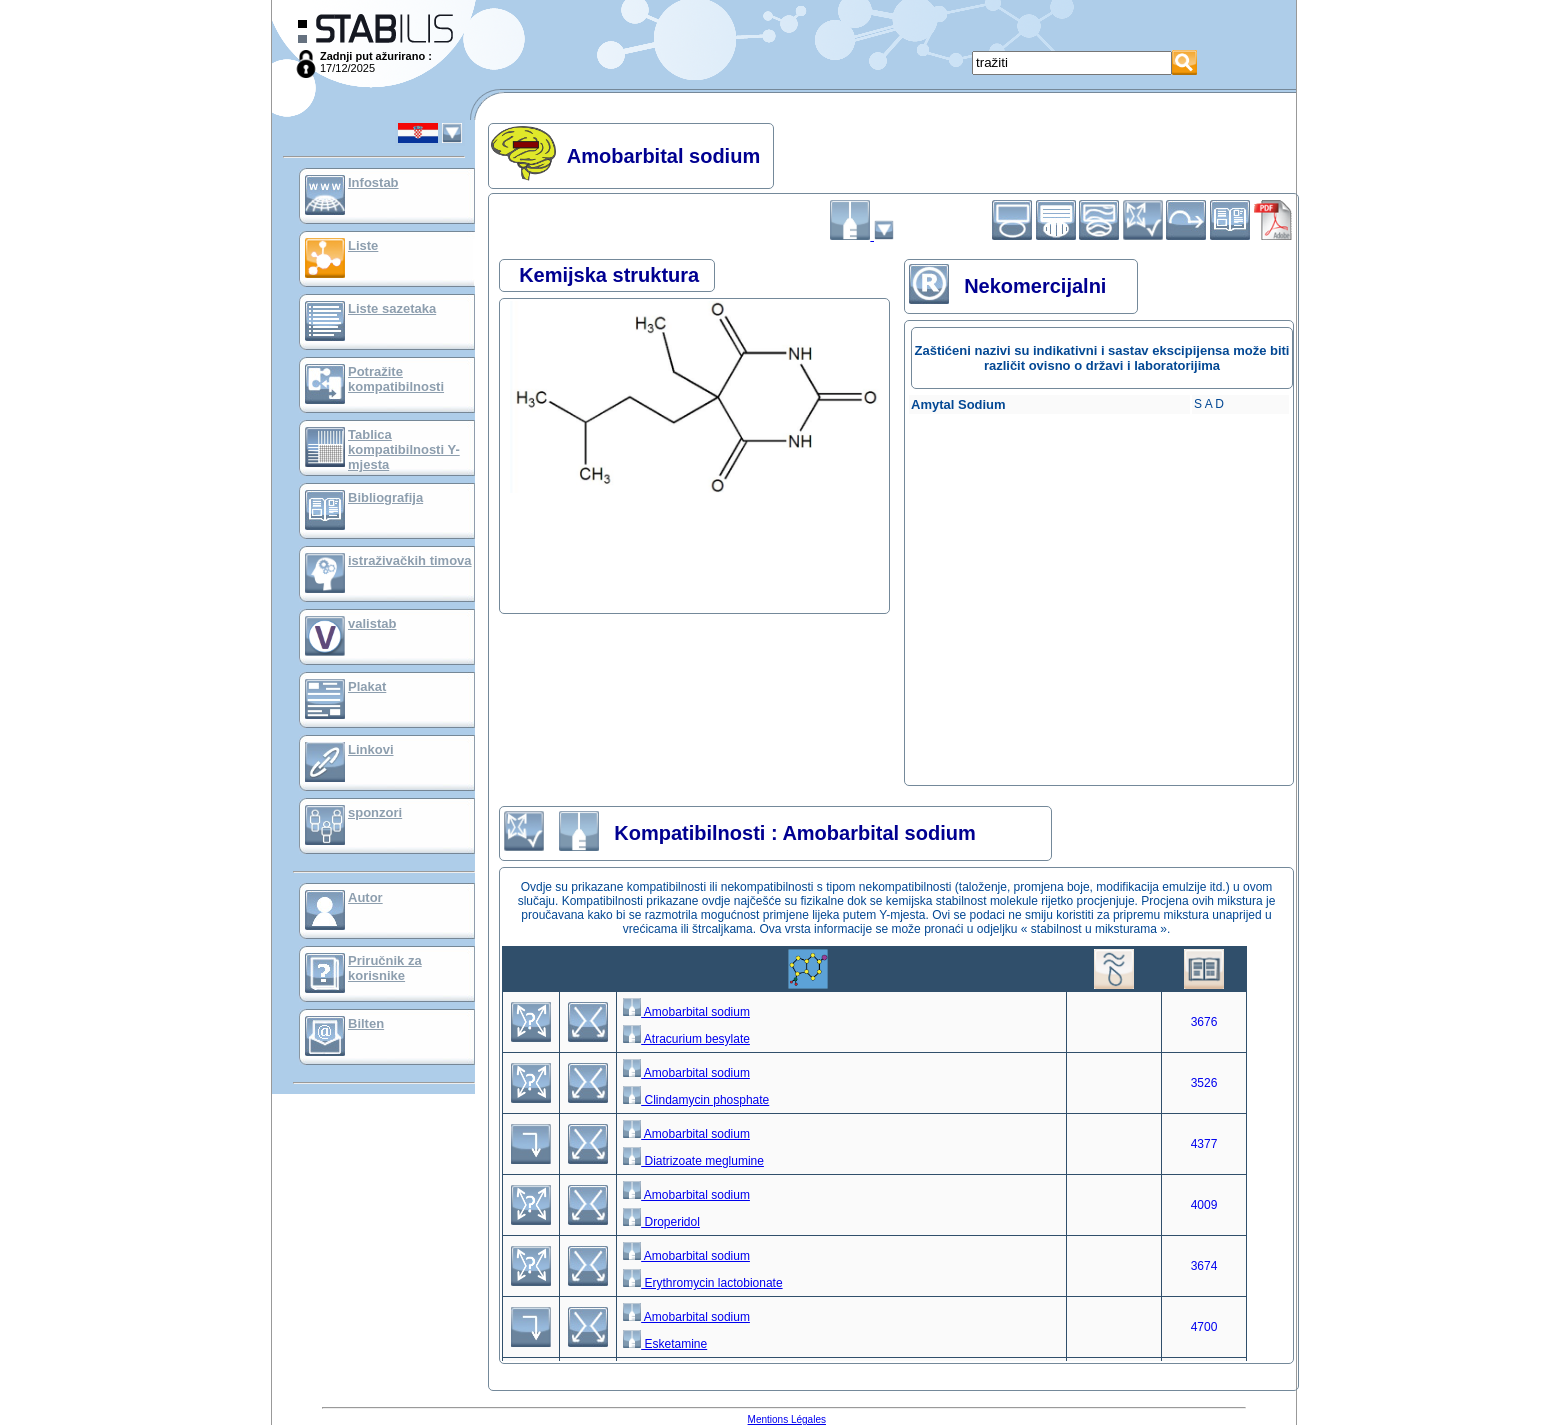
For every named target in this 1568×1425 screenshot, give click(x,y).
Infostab (373, 182)
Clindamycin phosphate (696, 1100)
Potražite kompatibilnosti (396, 379)
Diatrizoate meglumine (693, 1161)
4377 (1204, 1144)
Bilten (366, 1023)
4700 (1204, 1327)
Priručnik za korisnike (385, 968)
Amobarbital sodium (686, 1012)
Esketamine (665, 1344)
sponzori (375, 812)
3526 (1204, 1083)
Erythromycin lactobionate (702, 1283)
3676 (1204, 1022)
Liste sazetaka (392, 308)
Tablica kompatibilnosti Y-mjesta (404, 449)
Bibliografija (385, 497)
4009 (1204, 1205)
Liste (363, 245)
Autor (365, 897)
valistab (372, 623)
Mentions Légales (787, 1419)
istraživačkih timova (410, 560)
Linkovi (371, 749)
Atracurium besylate (686, 1039)
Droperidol (661, 1222)
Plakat (367, 686)
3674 (1204, 1266)
